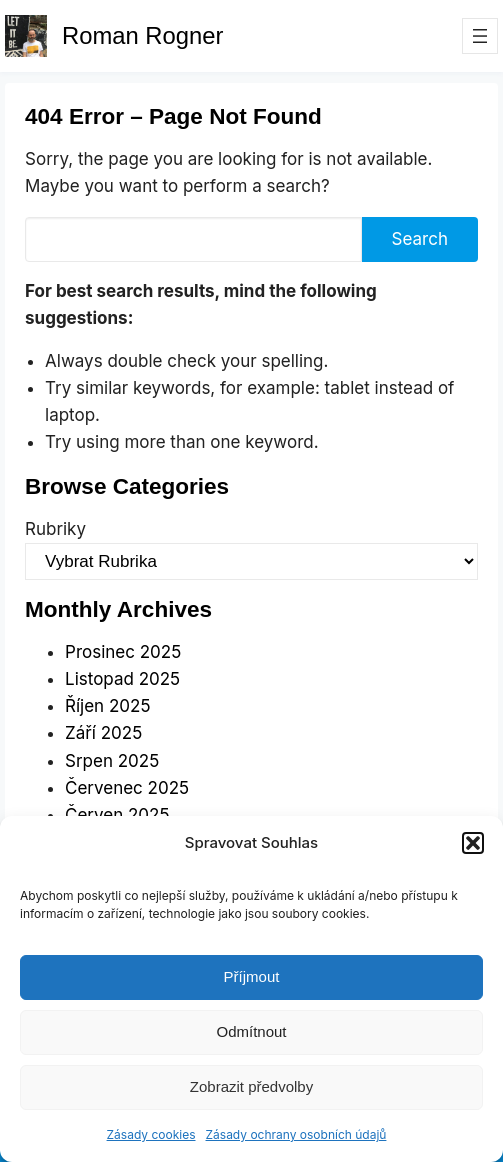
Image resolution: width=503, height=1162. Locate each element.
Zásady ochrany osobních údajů (296, 1134)
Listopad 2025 (122, 679)
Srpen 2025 (112, 761)
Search (420, 239)
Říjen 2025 (107, 706)
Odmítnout (251, 1031)
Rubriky (55, 529)
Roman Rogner (142, 35)
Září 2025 (103, 733)
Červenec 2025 (127, 788)
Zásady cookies (151, 1134)
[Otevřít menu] (480, 36)
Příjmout (252, 976)
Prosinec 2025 (123, 652)
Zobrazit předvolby (251, 1086)
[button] (473, 843)
